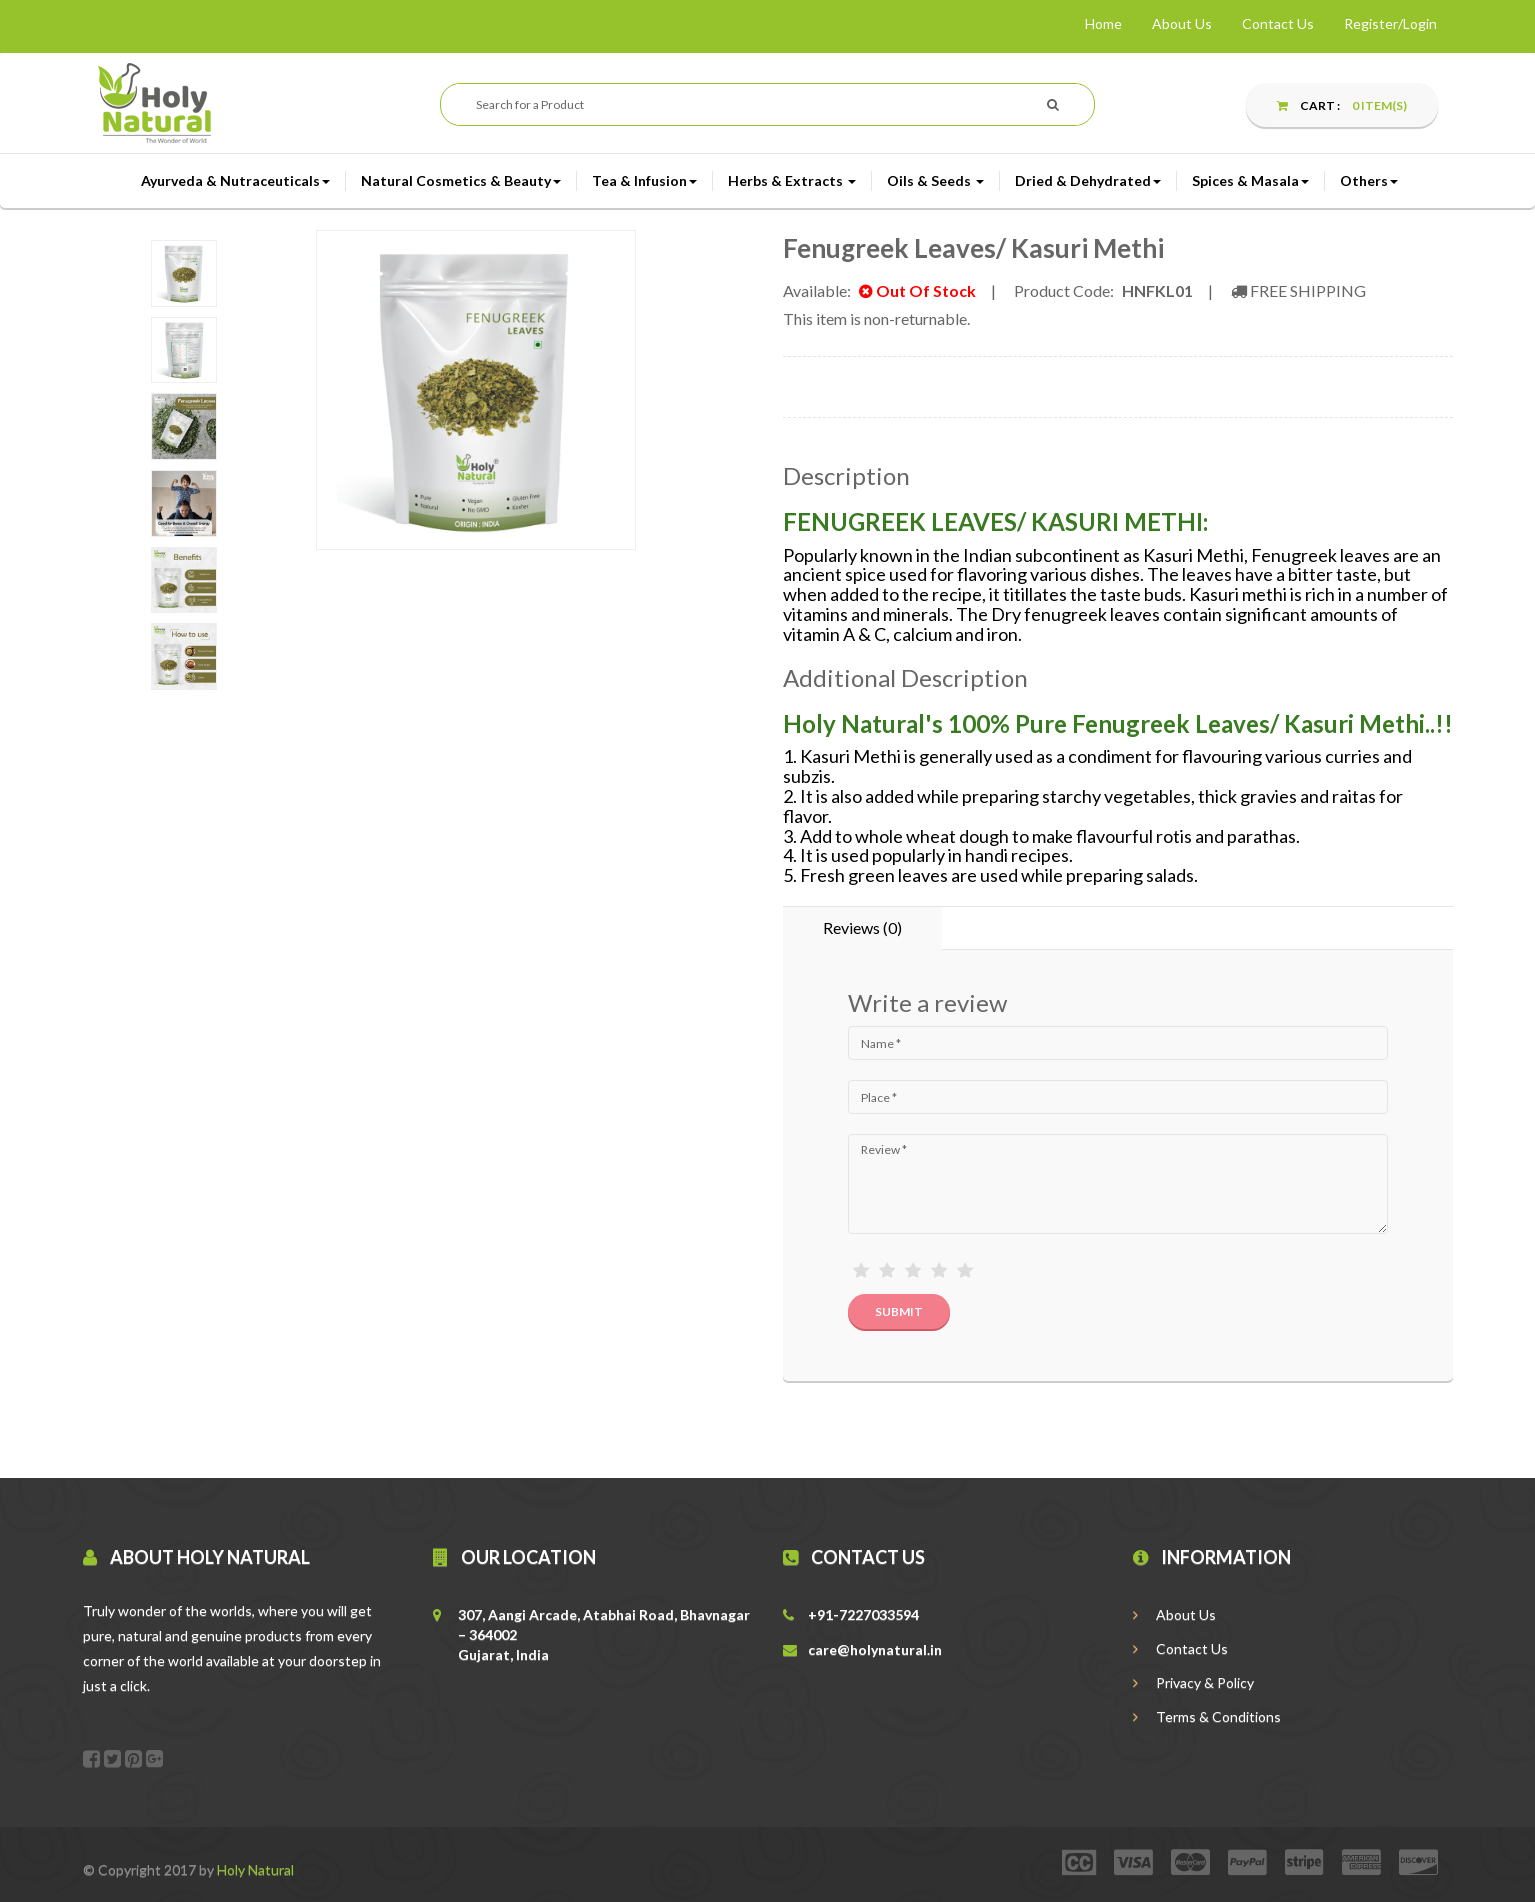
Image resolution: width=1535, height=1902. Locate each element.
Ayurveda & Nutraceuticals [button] (235, 180)
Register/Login (1390, 23)
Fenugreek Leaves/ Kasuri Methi (973, 248)
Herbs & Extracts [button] (792, 180)
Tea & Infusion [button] (644, 180)
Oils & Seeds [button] (935, 180)
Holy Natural (255, 1869)
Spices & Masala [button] (1250, 180)
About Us (1182, 23)
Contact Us (1278, 23)
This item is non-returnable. (876, 318)
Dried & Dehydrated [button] (1088, 180)
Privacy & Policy (1193, 1682)
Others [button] (1369, 180)
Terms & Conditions (1207, 1716)
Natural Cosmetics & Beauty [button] (461, 180)
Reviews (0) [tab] (862, 927)
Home (1103, 23)
